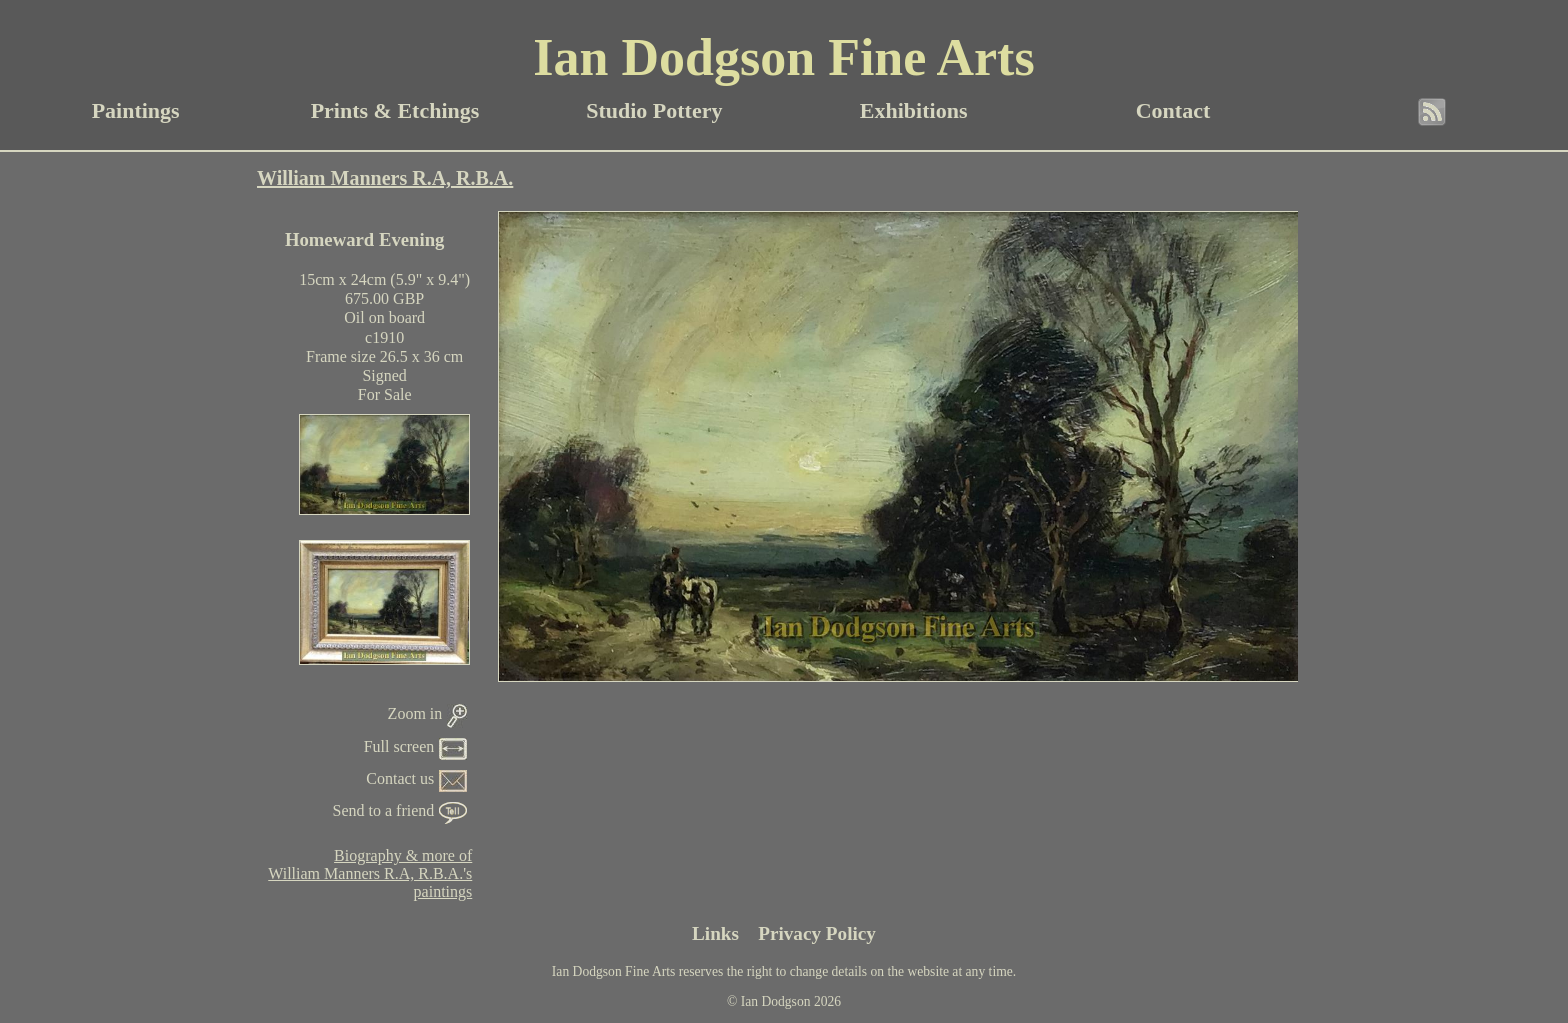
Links (715, 933)
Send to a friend (400, 810)
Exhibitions (914, 110)
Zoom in (428, 713)
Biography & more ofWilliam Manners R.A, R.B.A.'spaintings (370, 873)
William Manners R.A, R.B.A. (385, 178)
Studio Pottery (654, 110)
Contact (1173, 110)
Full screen (416, 746)
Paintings (136, 110)
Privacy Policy (817, 933)
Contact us (416, 778)
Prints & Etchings (395, 110)
